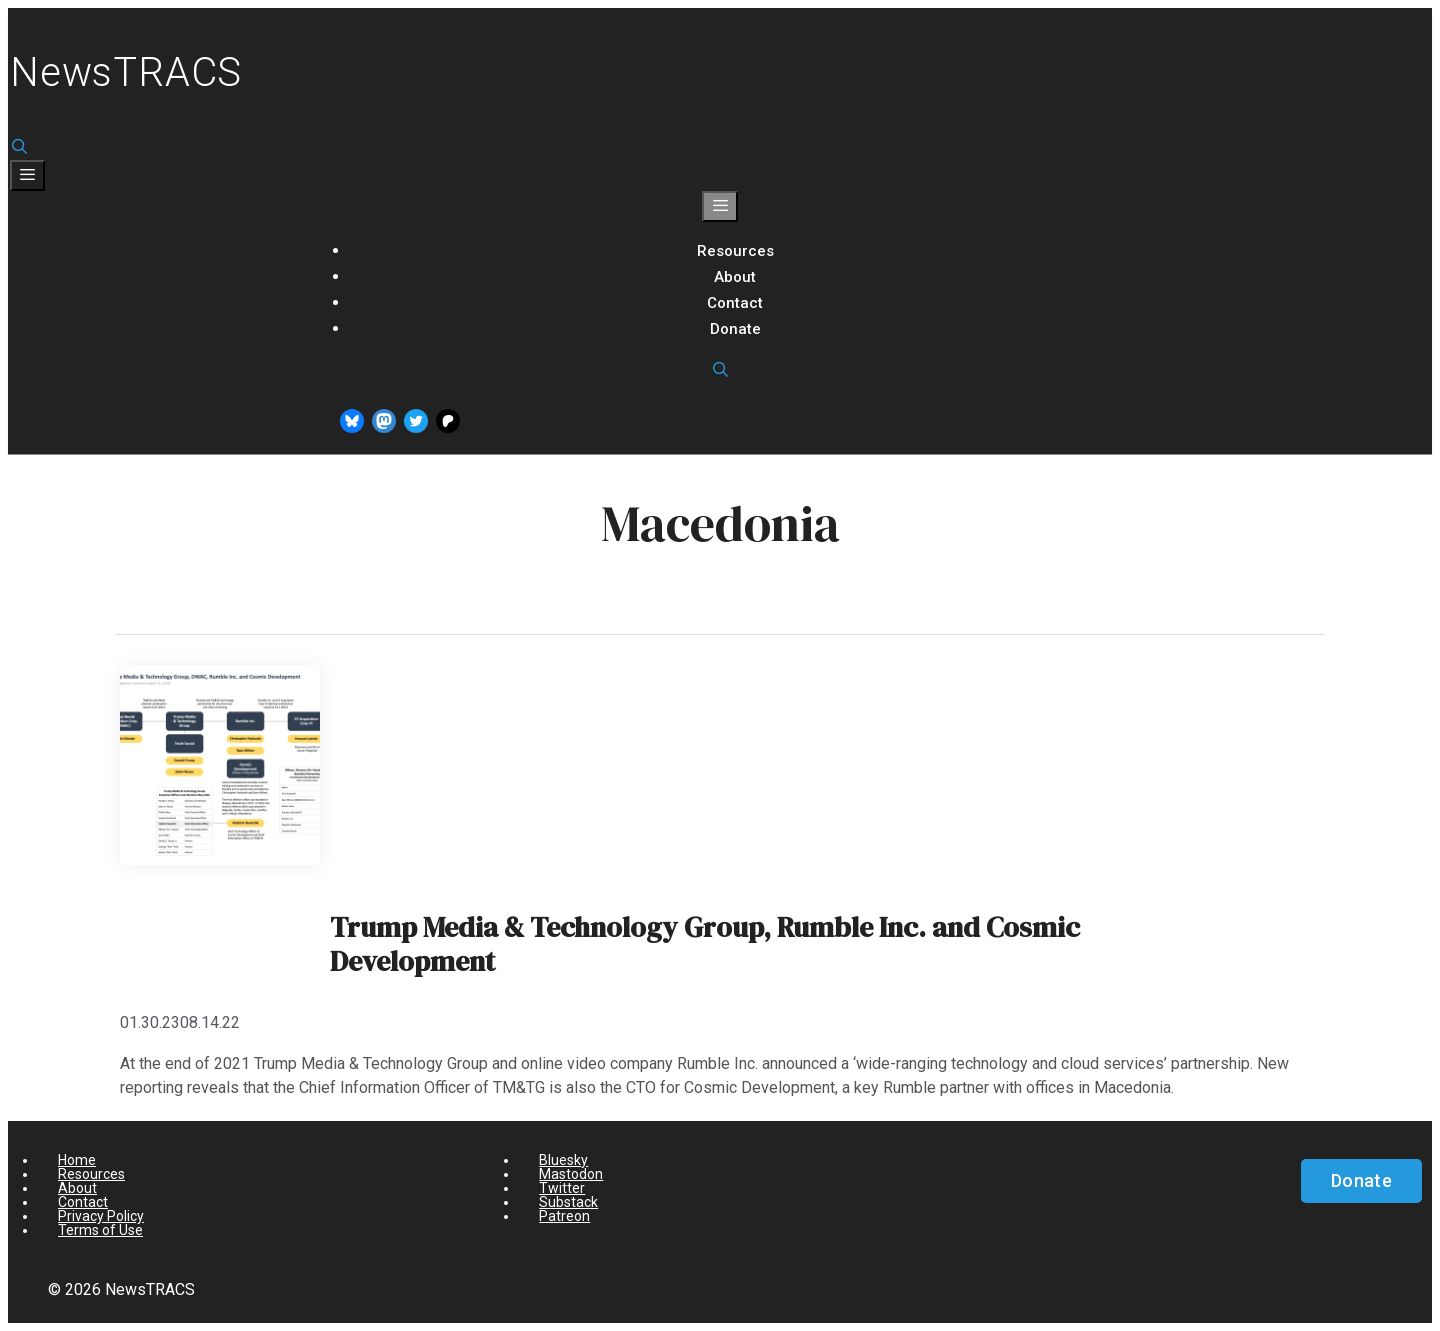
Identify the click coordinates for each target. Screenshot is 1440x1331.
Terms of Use (100, 1230)
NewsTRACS (126, 72)
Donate (735, 329)
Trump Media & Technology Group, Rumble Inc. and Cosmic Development (705, 944)
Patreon (564, 1216)
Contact (735, 303)
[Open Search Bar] (19, 147)
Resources (735, 251)
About (735, 277)
